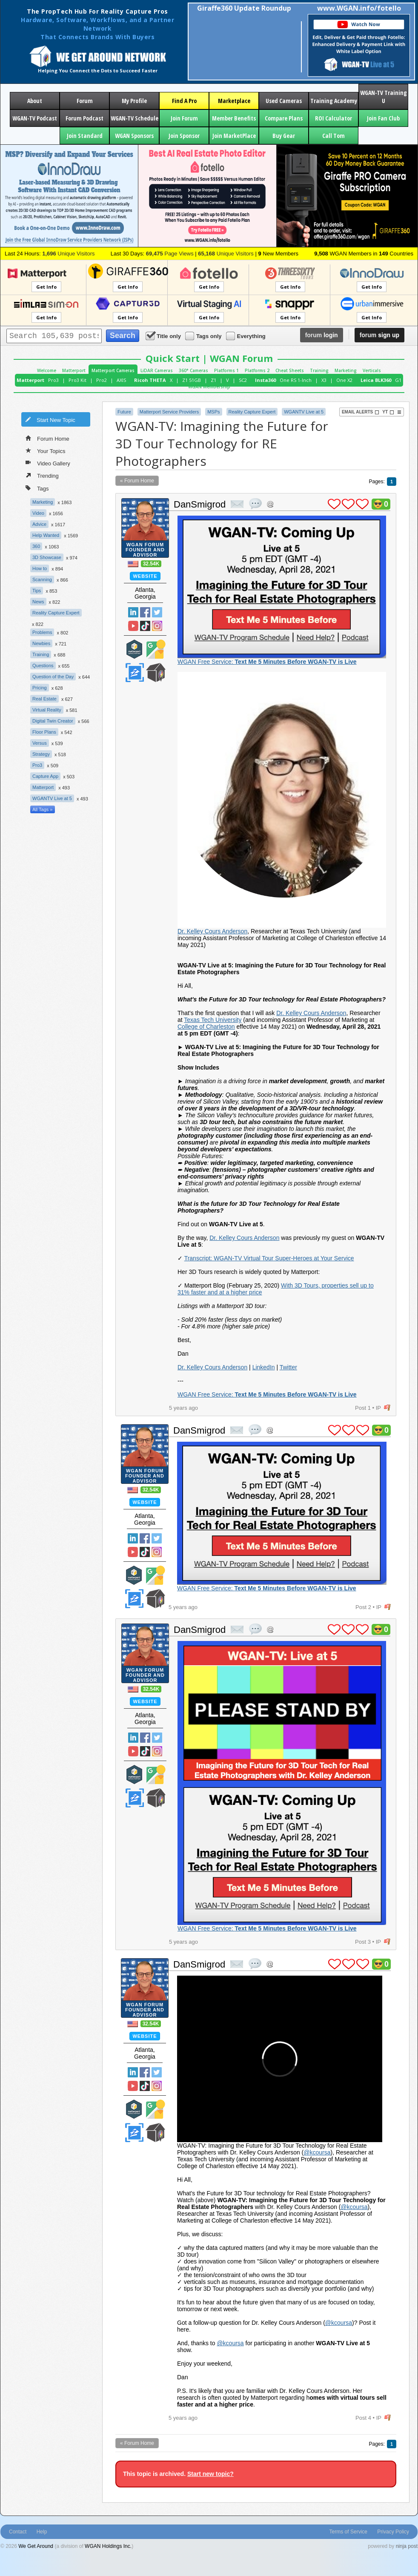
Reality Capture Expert (56, 612)
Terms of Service (348, 2532)
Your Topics (46, 450)
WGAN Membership (209, 387)
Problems (42, 632)
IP (378, 1408)
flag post (387, 1408)
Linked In (133, 612)
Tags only (204, 335)
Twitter (157, 612)
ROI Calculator (333, 118)
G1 (398, 380)
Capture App (45, 776)
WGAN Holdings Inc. (108, 2546)
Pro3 (53, 380)
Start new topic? (210, 2473)
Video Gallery (48, 463)
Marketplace (234, 101)
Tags (37, 488)
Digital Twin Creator (52, 720)
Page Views (170, 253)
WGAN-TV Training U (383, 97)
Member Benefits (234, 118)
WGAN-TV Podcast (34, 118)
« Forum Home (137, 481)
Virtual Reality (46, 709)
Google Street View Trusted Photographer (156, 649)
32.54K (151, 564)
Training (319, 370)
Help (42, 2532)
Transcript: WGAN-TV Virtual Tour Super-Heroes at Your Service (269, 1258)
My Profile (134, 101)
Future (124, 411)
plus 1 (334, 504)
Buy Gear (283, 136)
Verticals (372, 370)
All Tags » (42, 809)
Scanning (42, 579)
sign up (379, 335)
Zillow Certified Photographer (134, 673)
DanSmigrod (200, 504)
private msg (237, 504)
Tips (36, 590)
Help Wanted (45, 535)
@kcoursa (316, 2152)
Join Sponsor (184, 136)
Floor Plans (44, 731)
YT (388, 412)
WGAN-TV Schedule (134, 118)
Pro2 (101, 380)
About (34, 101)
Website (145, 576)
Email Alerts (360, 412)
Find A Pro (184, 101)
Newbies (41, 643)
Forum (85, 101)
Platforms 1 (226, 370)
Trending (42, 475)
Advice (39, 524)
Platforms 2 (257, 370)
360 (36, 546)
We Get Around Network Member (156, 673)
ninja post (407, 2546)
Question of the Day (53, 676)
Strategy (41, 754)
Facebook (145, 612)
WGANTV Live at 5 (52, 798)
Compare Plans (284, 118)
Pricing (39, 687)
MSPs (213, 411)
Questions (43, 665)
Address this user (270, 504)
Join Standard (85, 136)
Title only (164, 335)
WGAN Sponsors (134, 136)
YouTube (133, 626)
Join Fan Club (383, 118)
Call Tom (333, 136)
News (38, 601)
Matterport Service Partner (134, 649)
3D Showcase (46, 557)
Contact (17, 2532)
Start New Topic (50, 419)
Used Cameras (284, 101)
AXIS (121, 380)
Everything (246, 335)
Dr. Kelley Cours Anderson (212, 931)
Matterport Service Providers (169, 411)
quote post (255, 503)
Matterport (74, 370)
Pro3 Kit (77, 380)
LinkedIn (263, 1367)
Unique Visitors (68, 253)
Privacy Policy (393, 2532)
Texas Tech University (212, 1019)
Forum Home (47, 438)
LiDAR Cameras (156, 370)
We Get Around (35, 2546)
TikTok (145, 626)
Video (38, 513)
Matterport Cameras (113, 370)
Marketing (346, 370)
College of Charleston (206, 1026)
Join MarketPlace (234, 136)
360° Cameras (193, 370)
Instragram (157, 626)
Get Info (46, 287)
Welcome (46, 370)
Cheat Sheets (289, 370)
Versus (39, 743)
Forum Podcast (84, 118)
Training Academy (333, 101)
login (321, 335)
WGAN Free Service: (267, 661)
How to (39, 568)
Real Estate (44, 698)
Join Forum (184, 118)
